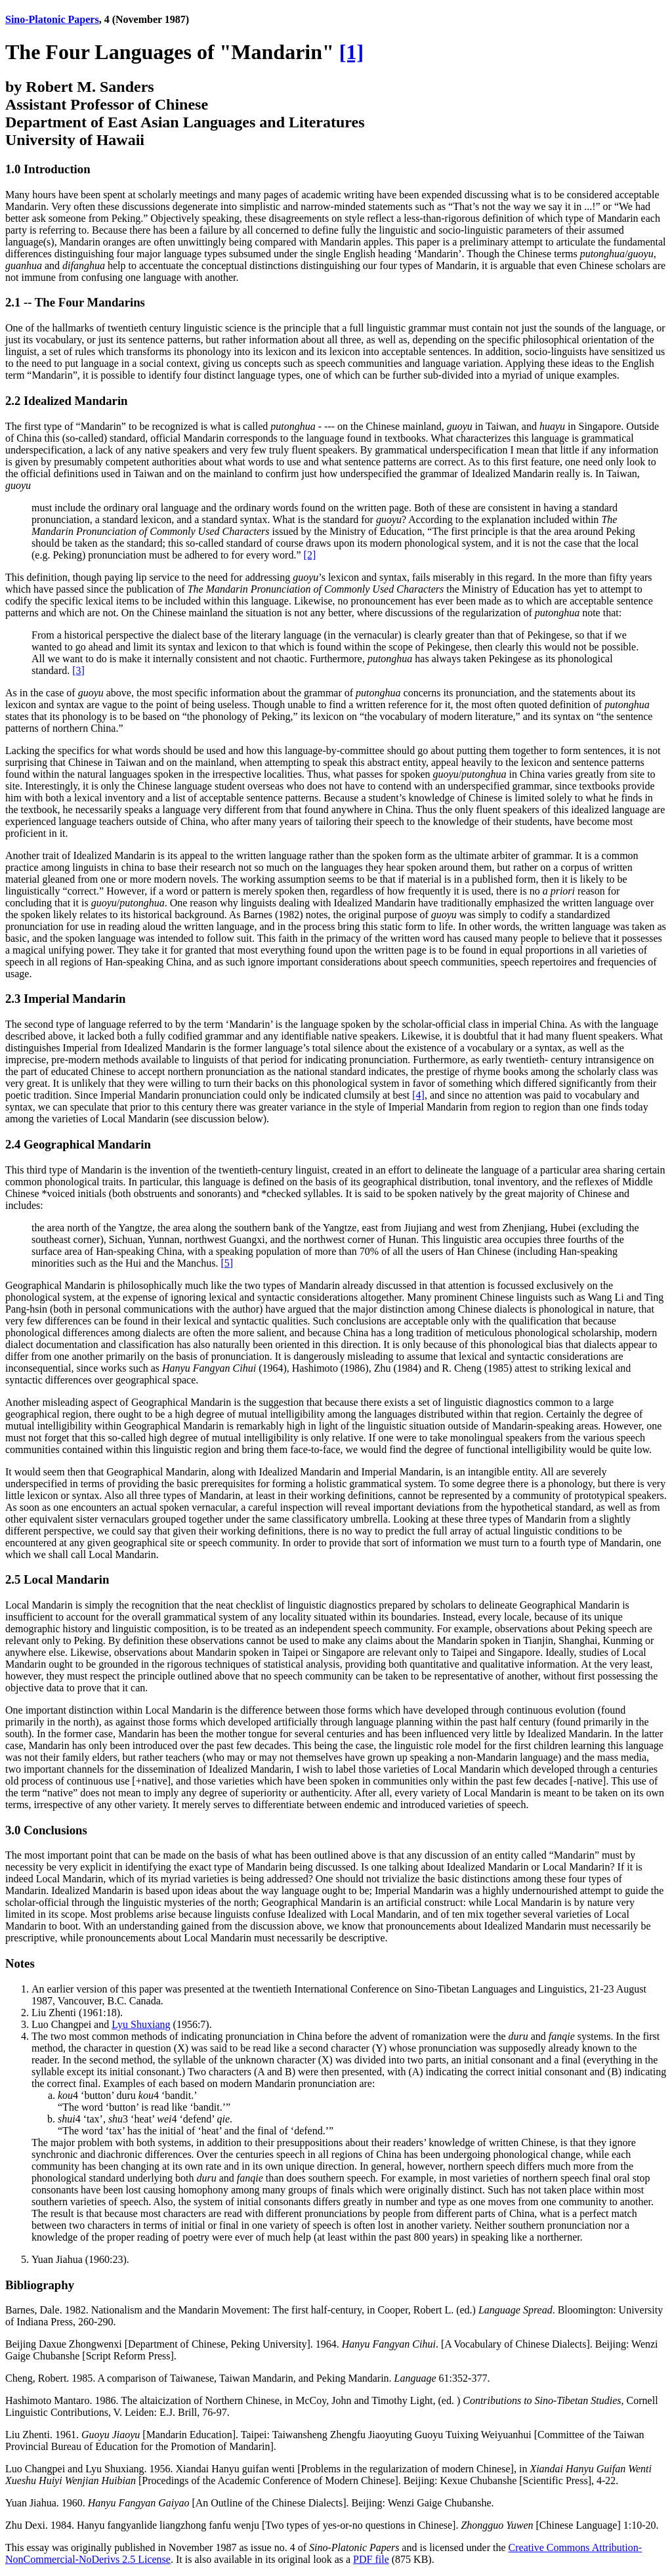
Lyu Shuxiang (141, 2024)
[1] (351, 52)
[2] (310, 554)
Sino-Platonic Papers (52, 19)
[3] (78, 670)
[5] (226, 1263)
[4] (418, 1095)
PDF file (371, 2559)
